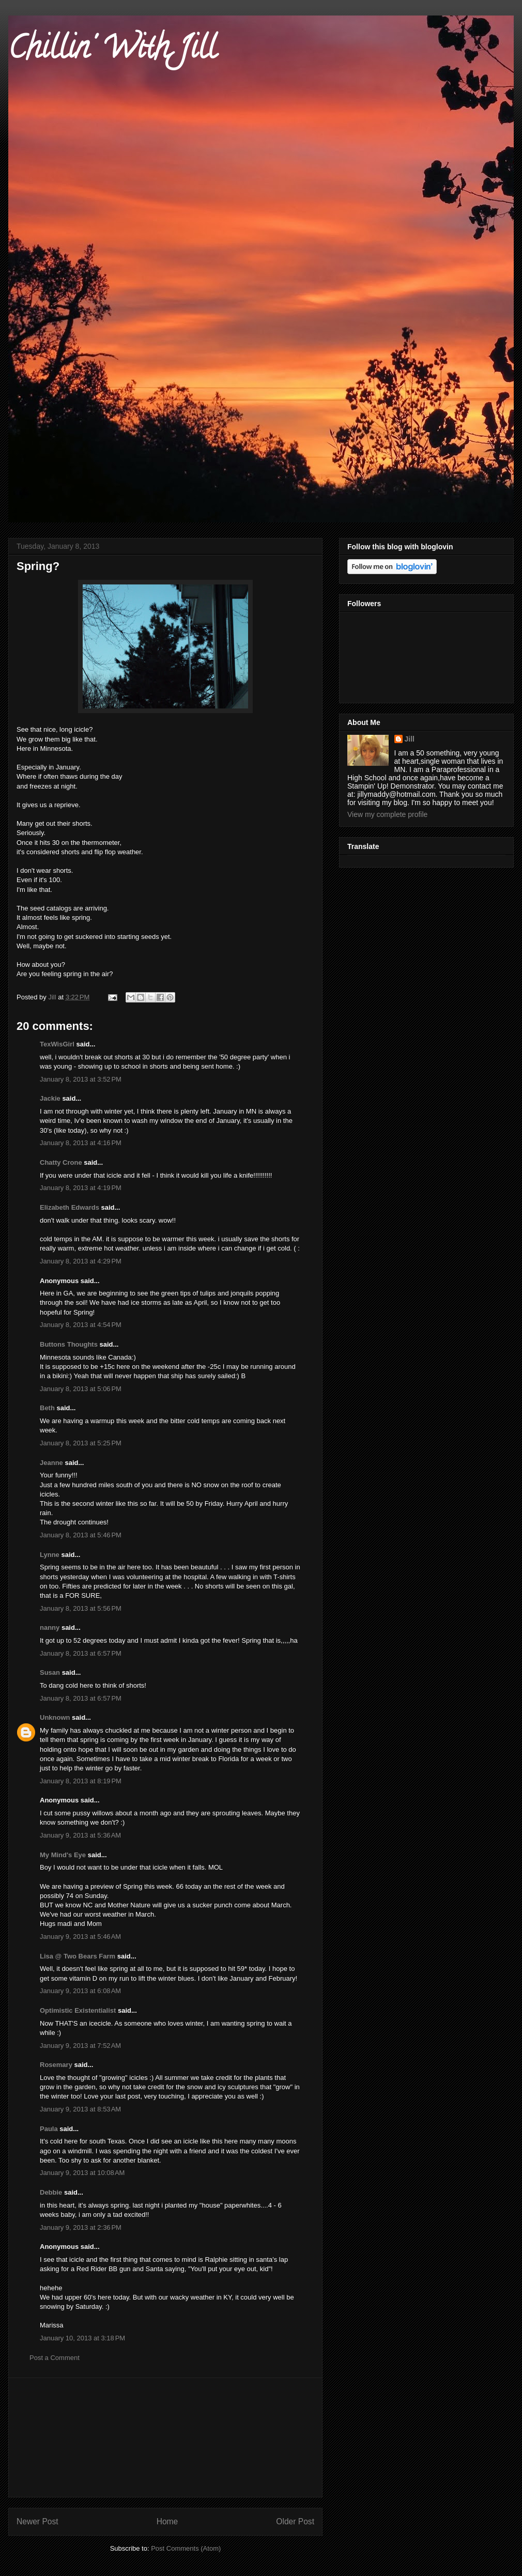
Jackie (50, 1098)
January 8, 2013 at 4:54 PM (80, 1325)
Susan (50, 1672)
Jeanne (51, 1463)
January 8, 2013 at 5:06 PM (80, 1389)
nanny (49, 1627)
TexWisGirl (57, 1044)
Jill (409, 739)
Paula (49, 2129)
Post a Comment (54, 2358)
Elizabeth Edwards (69, 1207)
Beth (47, 1408)
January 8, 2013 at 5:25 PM (80, 1443)
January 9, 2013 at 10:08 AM (82, 2173)
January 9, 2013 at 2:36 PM (80, 2227)
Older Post (295, 2521)
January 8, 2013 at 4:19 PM (80, 1188)
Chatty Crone (61, 1162)
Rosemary (56, 2065)
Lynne (49, 1555)
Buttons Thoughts (69, 1344)
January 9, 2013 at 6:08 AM (80, 1991)
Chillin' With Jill (112, 51)
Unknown (55, 1717)
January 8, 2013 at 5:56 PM (80, 1608)
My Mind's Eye (63, 1855)
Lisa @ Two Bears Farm (77, 1956)
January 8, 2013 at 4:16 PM (80, 1143)
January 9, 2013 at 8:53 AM (80, 2109)
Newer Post (37, 2521)
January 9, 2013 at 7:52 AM (80, 2045)
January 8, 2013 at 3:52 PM (80, 1079)
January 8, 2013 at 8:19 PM (80, 1781)
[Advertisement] (166, 2437)
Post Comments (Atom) (186, 2548)
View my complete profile (387, 814)
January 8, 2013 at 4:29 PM (80, 1261)
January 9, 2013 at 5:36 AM (80, 1835)
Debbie (51, 2192)
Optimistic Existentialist (78, 2010)
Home (167, 2521)
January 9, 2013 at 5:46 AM (80, 1936)
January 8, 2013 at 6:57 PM (80, 1653)
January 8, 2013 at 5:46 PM (80, 1535)
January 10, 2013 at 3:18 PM (82, 2338)
